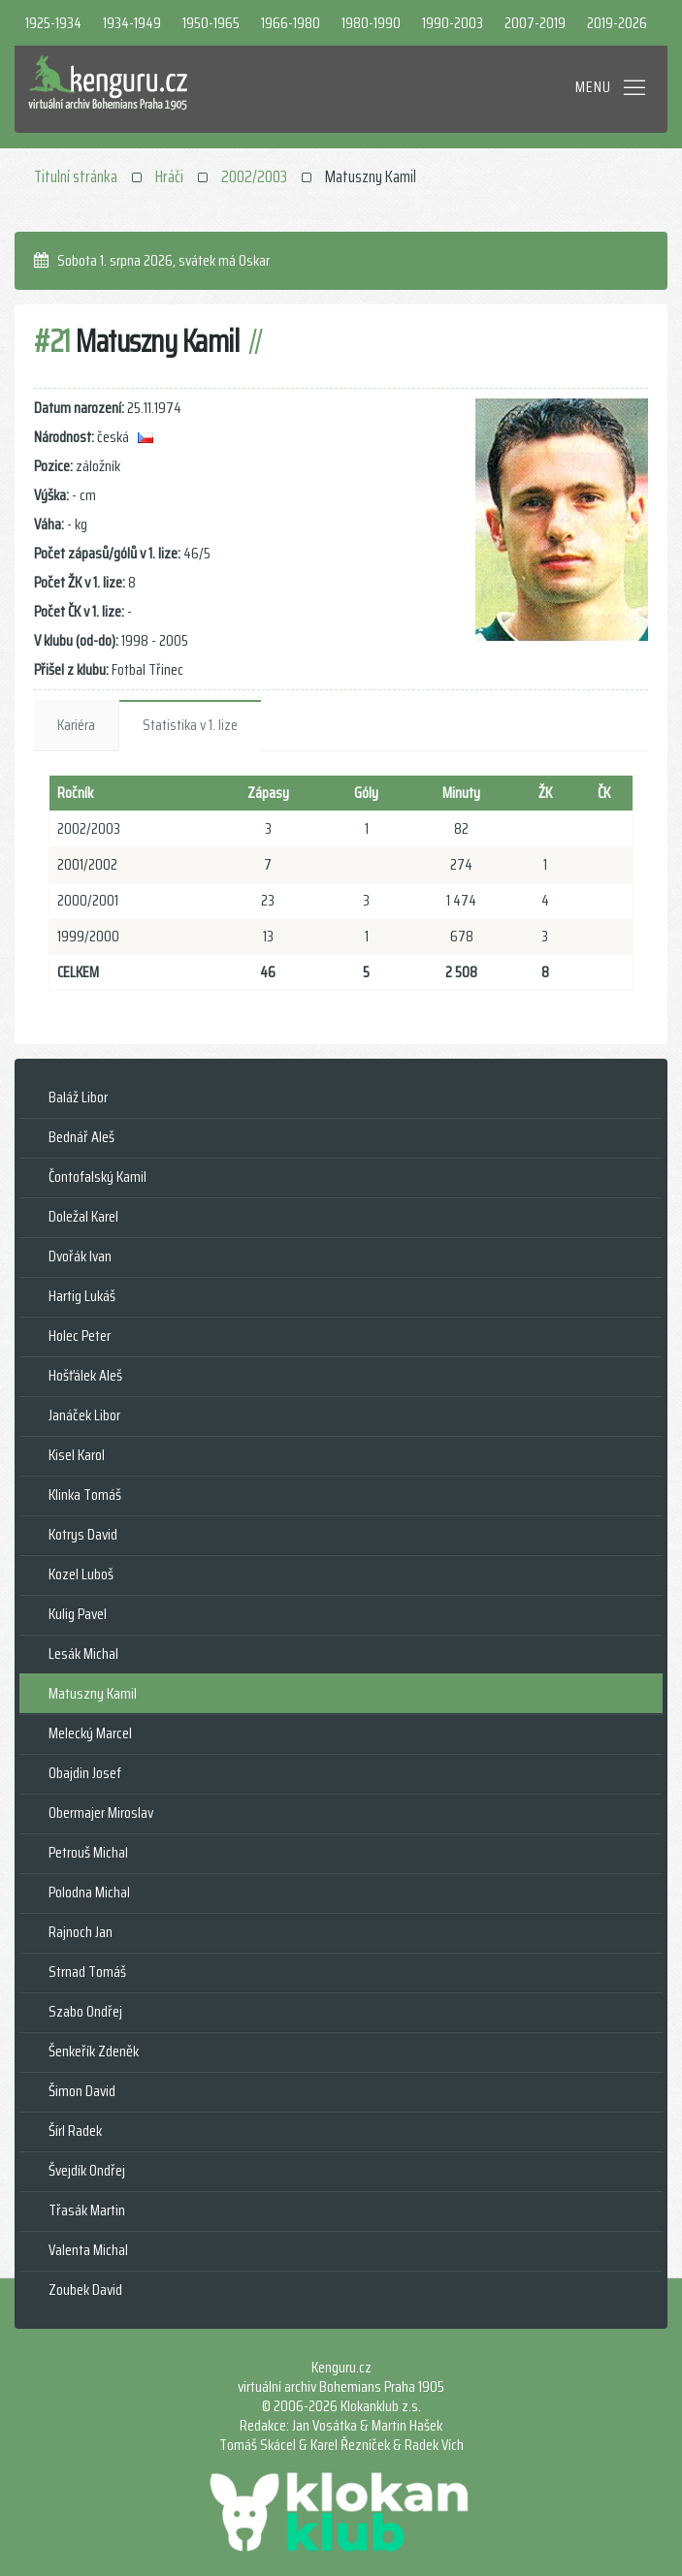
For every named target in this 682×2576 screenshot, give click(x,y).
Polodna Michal (89, 1892)
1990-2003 (452, 23)
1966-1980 (290, 23)
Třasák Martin (87, 2210)
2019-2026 (617, 23)
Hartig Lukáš (82, 1296)
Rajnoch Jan (81, 1932)
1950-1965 (211, 23)
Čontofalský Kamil (97, 1176)
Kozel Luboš (81, 1574)
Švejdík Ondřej (87, 2170)
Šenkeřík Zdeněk (94, 2051)
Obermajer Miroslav (101, 1812)
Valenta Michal (88, 2250)
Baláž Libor (78, 1097)
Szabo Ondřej (85, 2011)
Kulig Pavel (78, 1614)
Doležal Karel (83, 1216)
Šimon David (82, 2091)
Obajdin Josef (85, 1773)
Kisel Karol (77, 1455)
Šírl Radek (75, 2130)
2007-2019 (535, 23)
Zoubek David (85, 2289)
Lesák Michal (83, 1653)
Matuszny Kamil (93, 1693)
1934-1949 (132, 23)
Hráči (169, 176)
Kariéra (76, 725)
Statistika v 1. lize (190, 725)
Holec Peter (80, 1335)
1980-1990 (371, 23)
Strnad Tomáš (87, 1971)
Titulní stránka (75, 176)
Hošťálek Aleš (85, 1375)
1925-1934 (53, 23)
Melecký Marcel (90, 1733)
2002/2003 (254, 176)
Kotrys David (83, 1534)
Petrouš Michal (88, 1852)
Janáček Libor (84, 1415)
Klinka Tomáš (85, 1494)
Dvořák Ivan (80, 1256)
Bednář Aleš (81, 1137)
